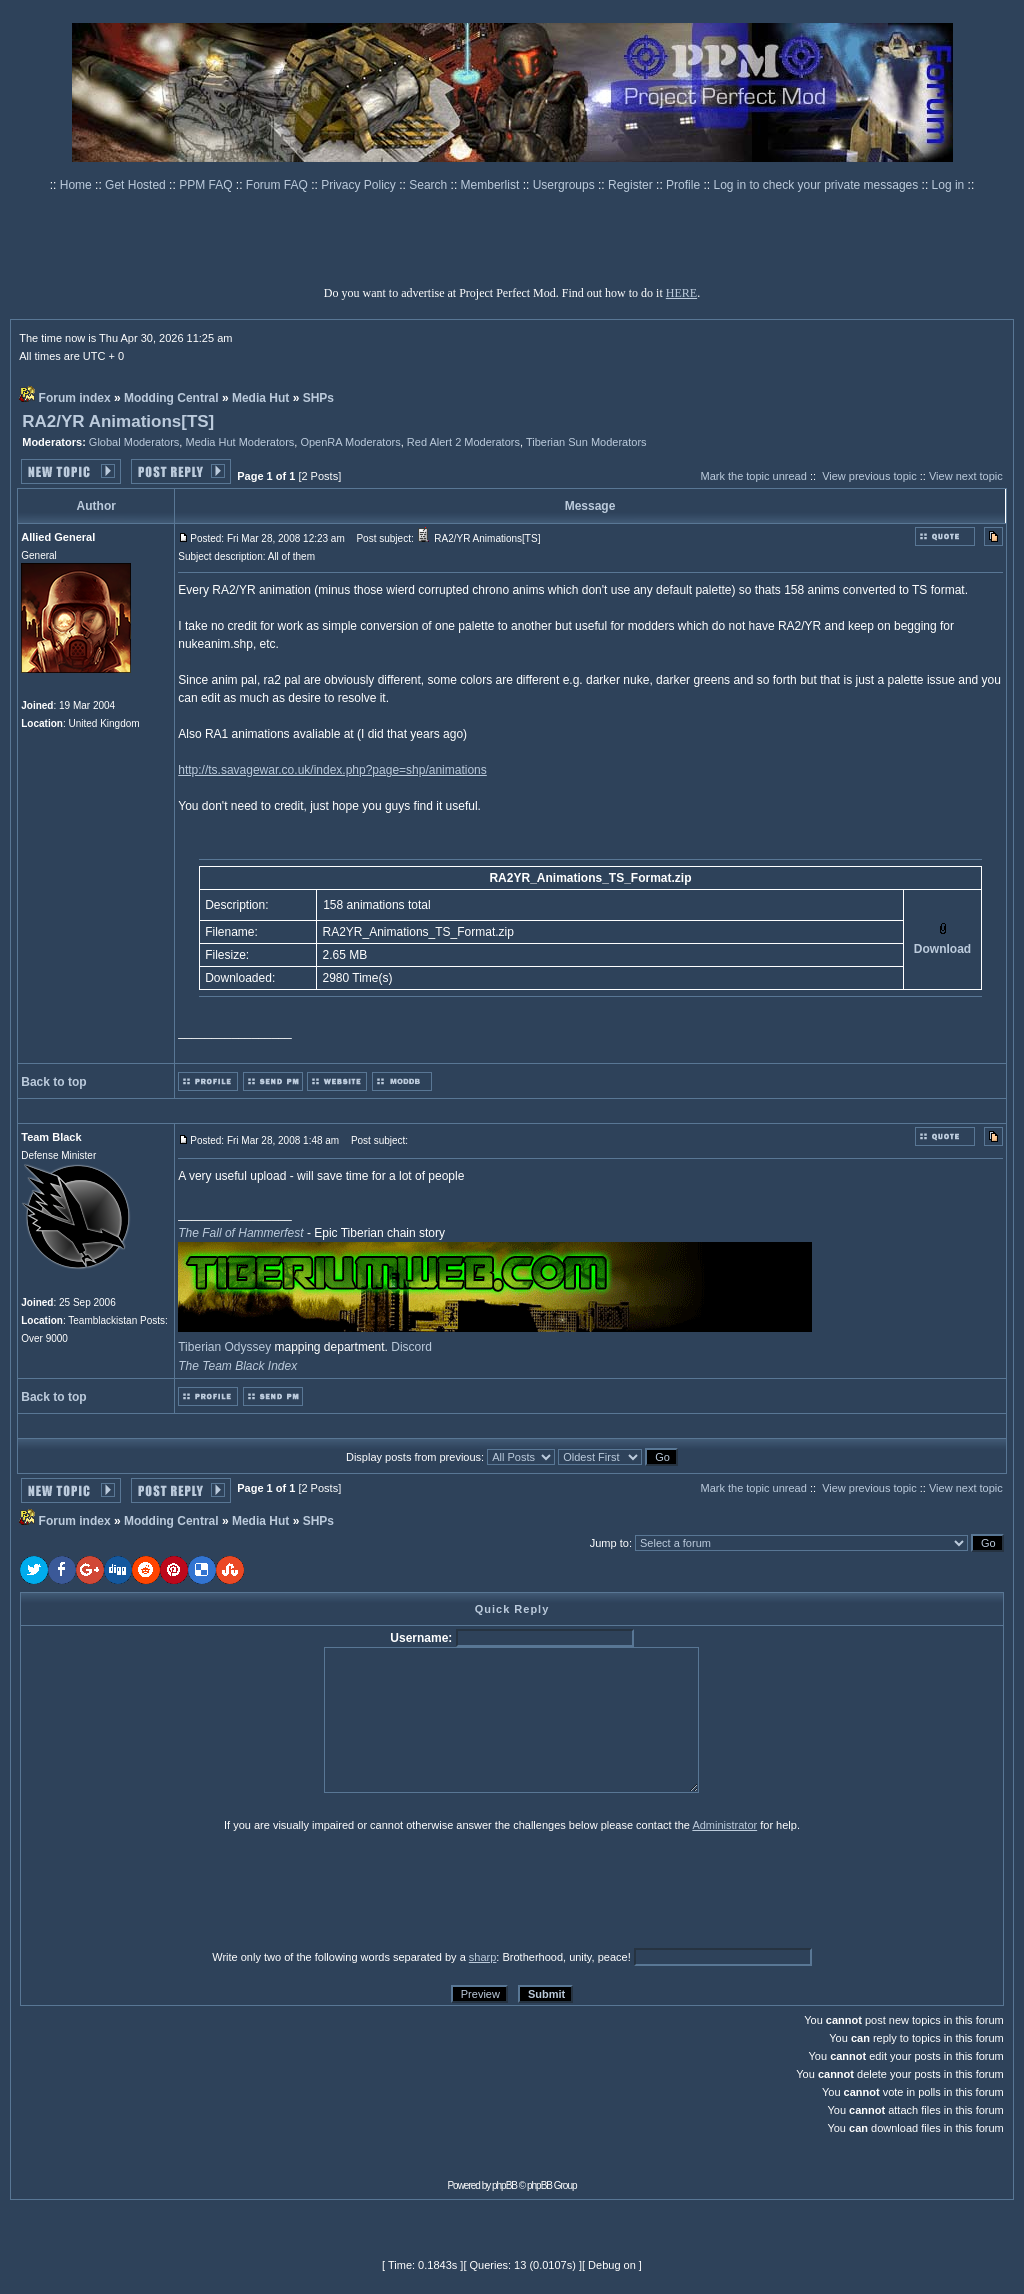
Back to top (53, 1082)
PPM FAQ (207, 185)
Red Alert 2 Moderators (463, 442)
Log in (948, 185)
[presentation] (175, 1890)
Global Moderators (134, 442)
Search (429, 185)
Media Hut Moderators (239, 442)
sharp (483, 1957)
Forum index (75, 398)
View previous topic (869, 476)
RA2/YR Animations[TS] (118, 421)
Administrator (724, 1825)
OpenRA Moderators (350, 442)
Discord (411, 1347)
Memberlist (492, 185)
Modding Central (171, 398)
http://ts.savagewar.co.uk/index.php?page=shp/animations (332, 770)
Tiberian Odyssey (224, 1347)
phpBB (504, 2185)
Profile (684, 185)
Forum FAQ (278, 185)
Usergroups (565, 185)
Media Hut (260, 398)
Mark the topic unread (753, 476)
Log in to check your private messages (817, 185)
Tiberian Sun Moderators (586, 442)
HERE (681, 293)
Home (77, 185)
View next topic (966, 476)
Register (632, 185)
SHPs (318, 398)
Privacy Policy (360, 185)
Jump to (609, 1543)
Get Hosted (137, 185)
